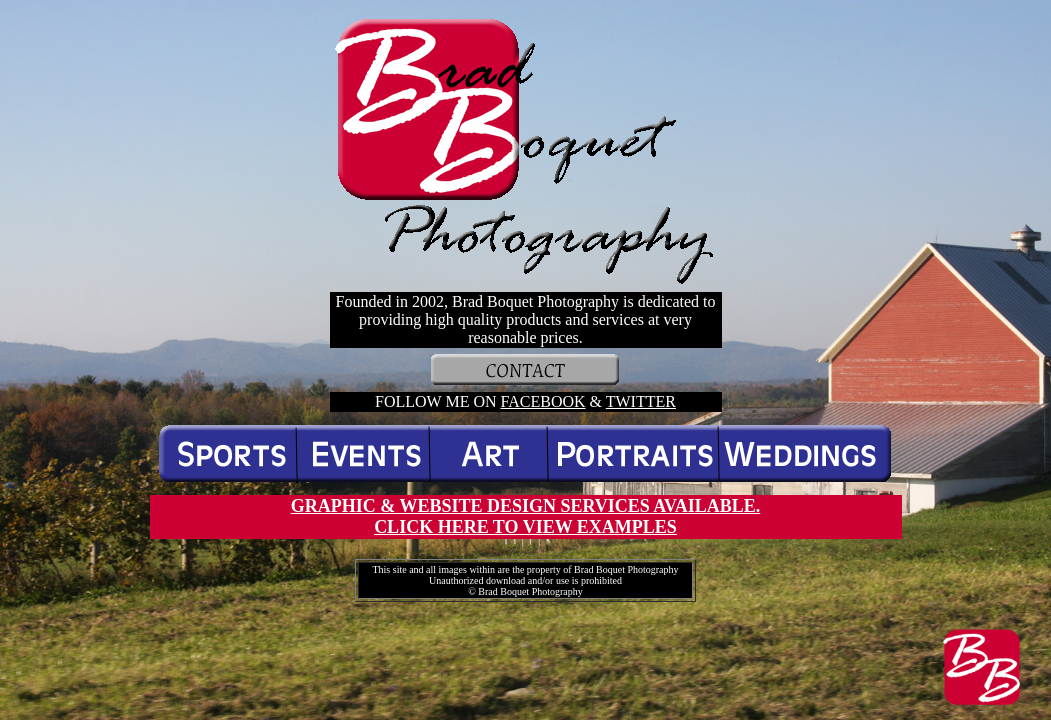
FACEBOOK (543, 401)
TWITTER (641, 401)
